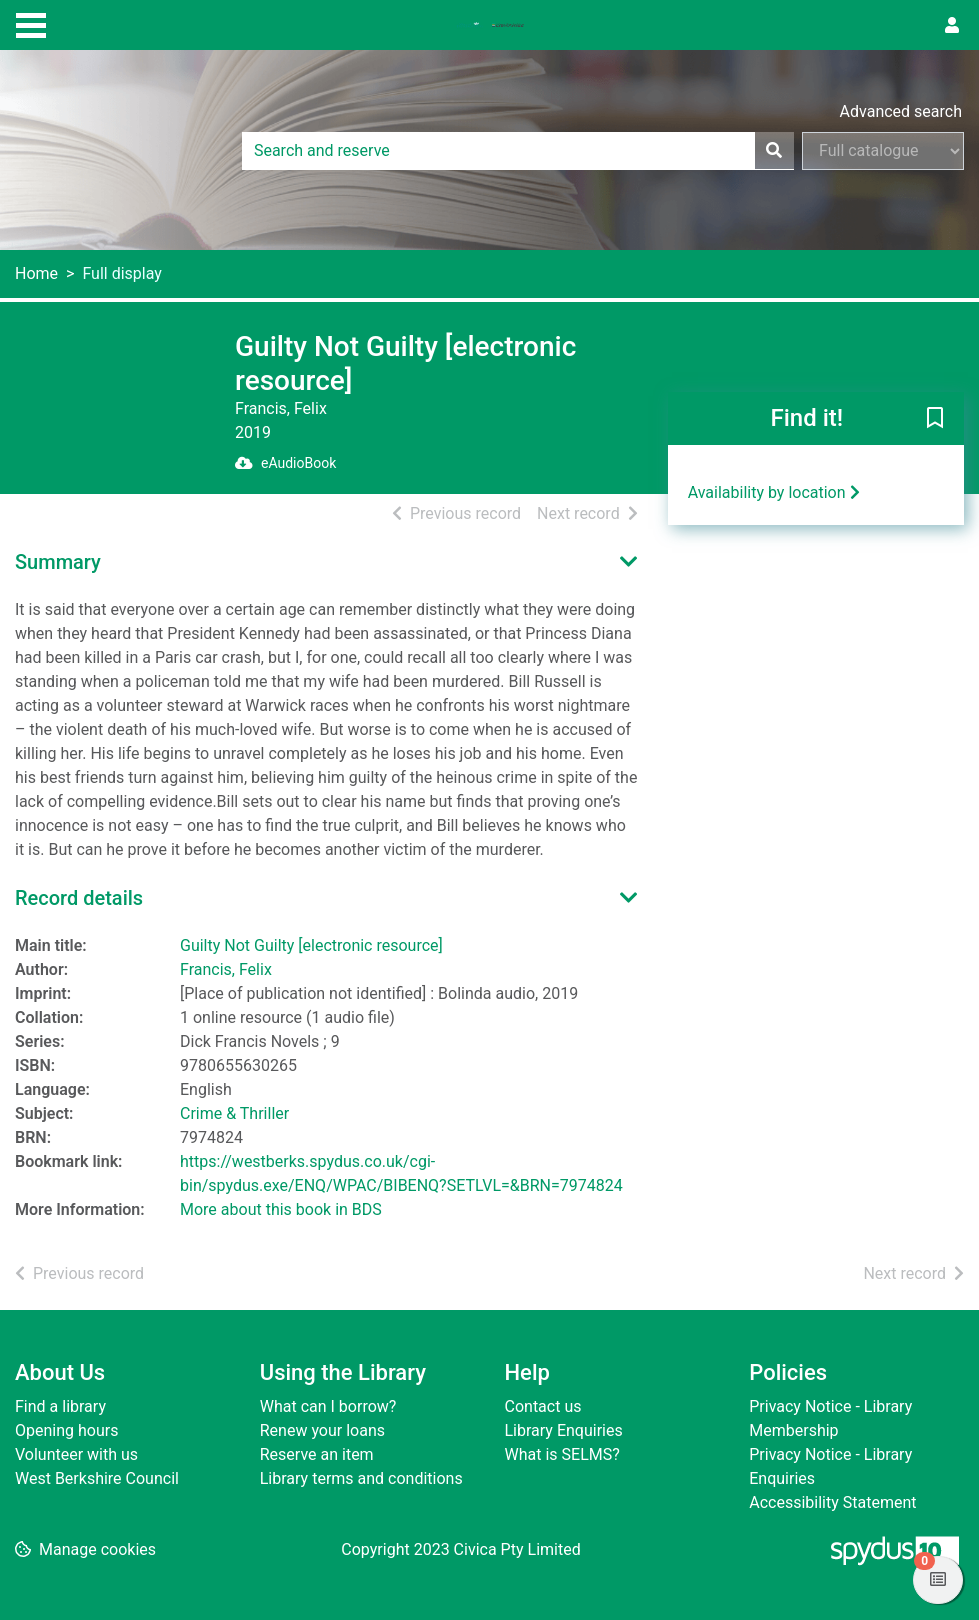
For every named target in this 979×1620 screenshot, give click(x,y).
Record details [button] (79, 898)
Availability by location (774, 492)
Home (36, 273)
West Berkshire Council (97, 1478)
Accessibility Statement (832, 1502)
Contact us (543, 1406)
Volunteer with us (76, 1454)
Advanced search (901, 111)
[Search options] (883, 151)
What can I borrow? (328, 1406)
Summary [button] (58, 562)
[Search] (774, 151)
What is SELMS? (562, 1454)
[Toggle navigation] (31, 23)
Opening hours (66, 1430)
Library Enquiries (564, 1430)
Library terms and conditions (361, 1478)
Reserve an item (317, 1454)
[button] (935, 420)
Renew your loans (322, 1430)
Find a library (60, 1406)
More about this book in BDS (281, 1209)
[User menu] (952, 26)
